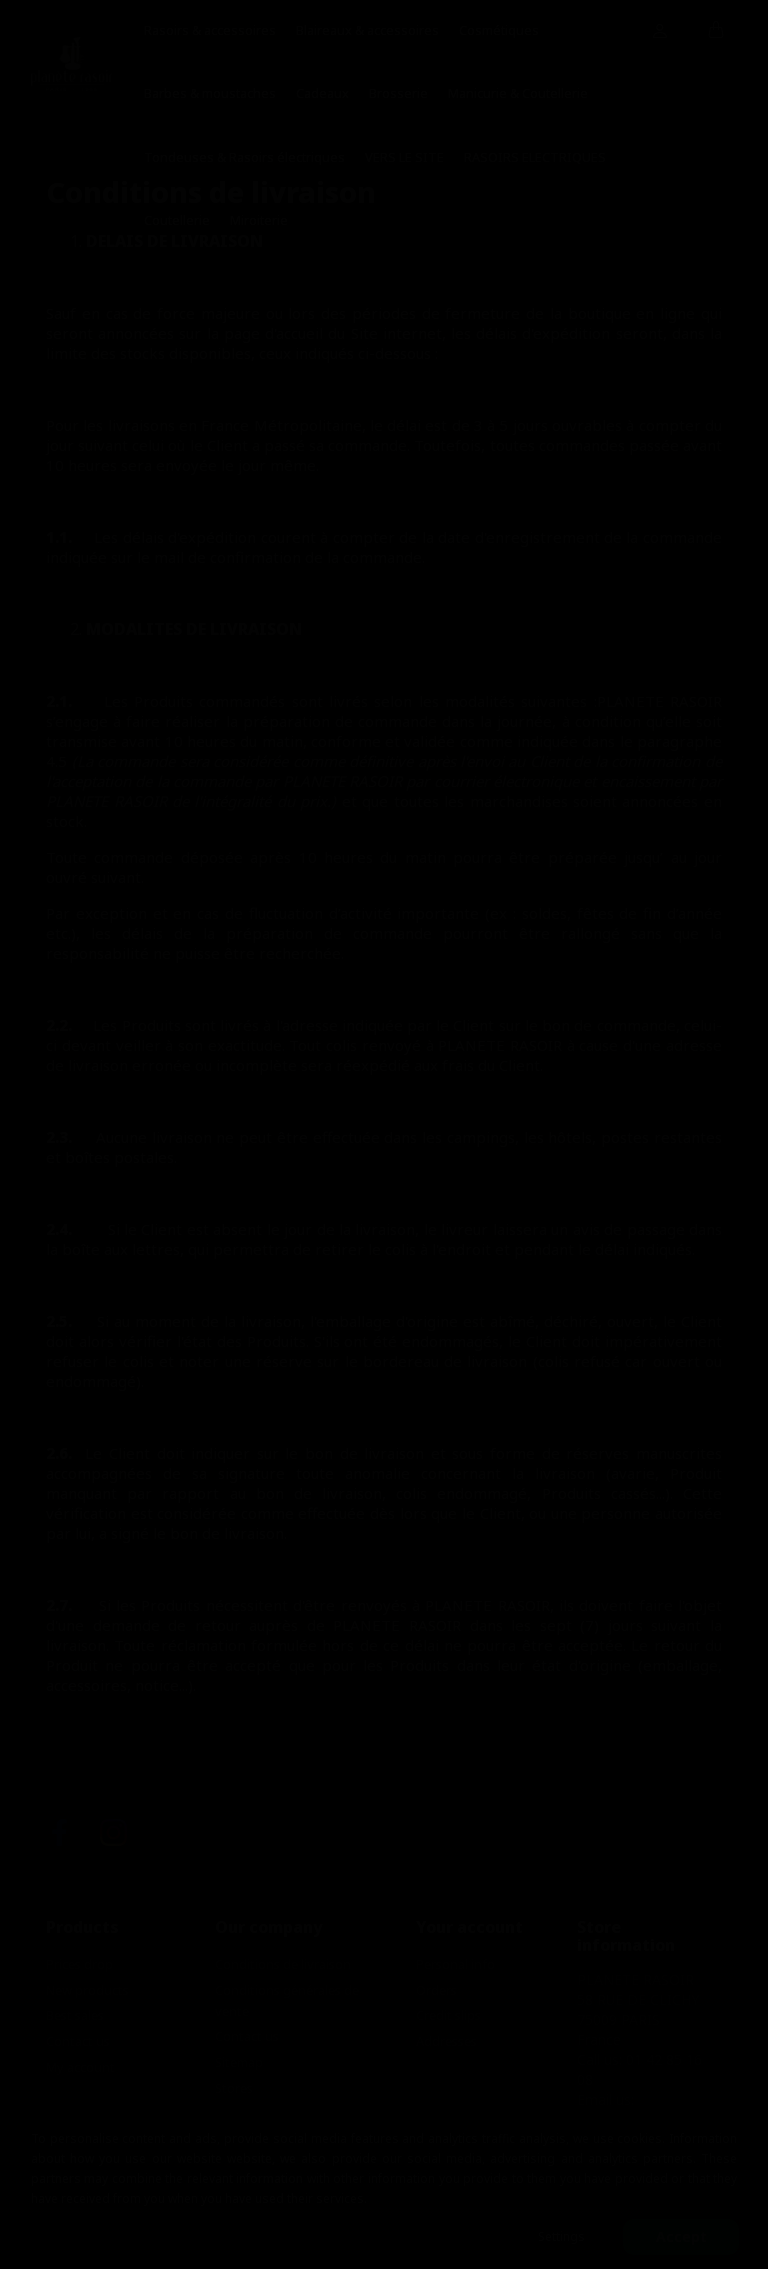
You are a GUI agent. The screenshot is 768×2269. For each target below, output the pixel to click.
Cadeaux (322, 93)
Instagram (113, 1832)
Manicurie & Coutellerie (518, 93)
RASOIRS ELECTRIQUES (535, 157)
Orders (436, 1990)
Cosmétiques (499, 30)
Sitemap (239, 2062)
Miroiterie (259, 220)
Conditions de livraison (283, 1964)
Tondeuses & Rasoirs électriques (244, 157)
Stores (234, 2088)
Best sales (75, 2015)
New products (87, 1990)
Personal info (455, 1964)
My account (80, 2067)
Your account (469, 1927)
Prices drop (79, 1964)
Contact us (78, 2041)
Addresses (446, 2041)
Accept (681, 2236)
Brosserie (398, 93)
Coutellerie (177, 220)
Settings (561, 2236)
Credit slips (448, 2015)
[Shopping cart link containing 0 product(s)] (716, 31)
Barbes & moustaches (210, 93)
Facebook (59, 1832)
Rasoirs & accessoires (210, 30)
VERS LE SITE (404, 157)
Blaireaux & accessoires (367, 30)
